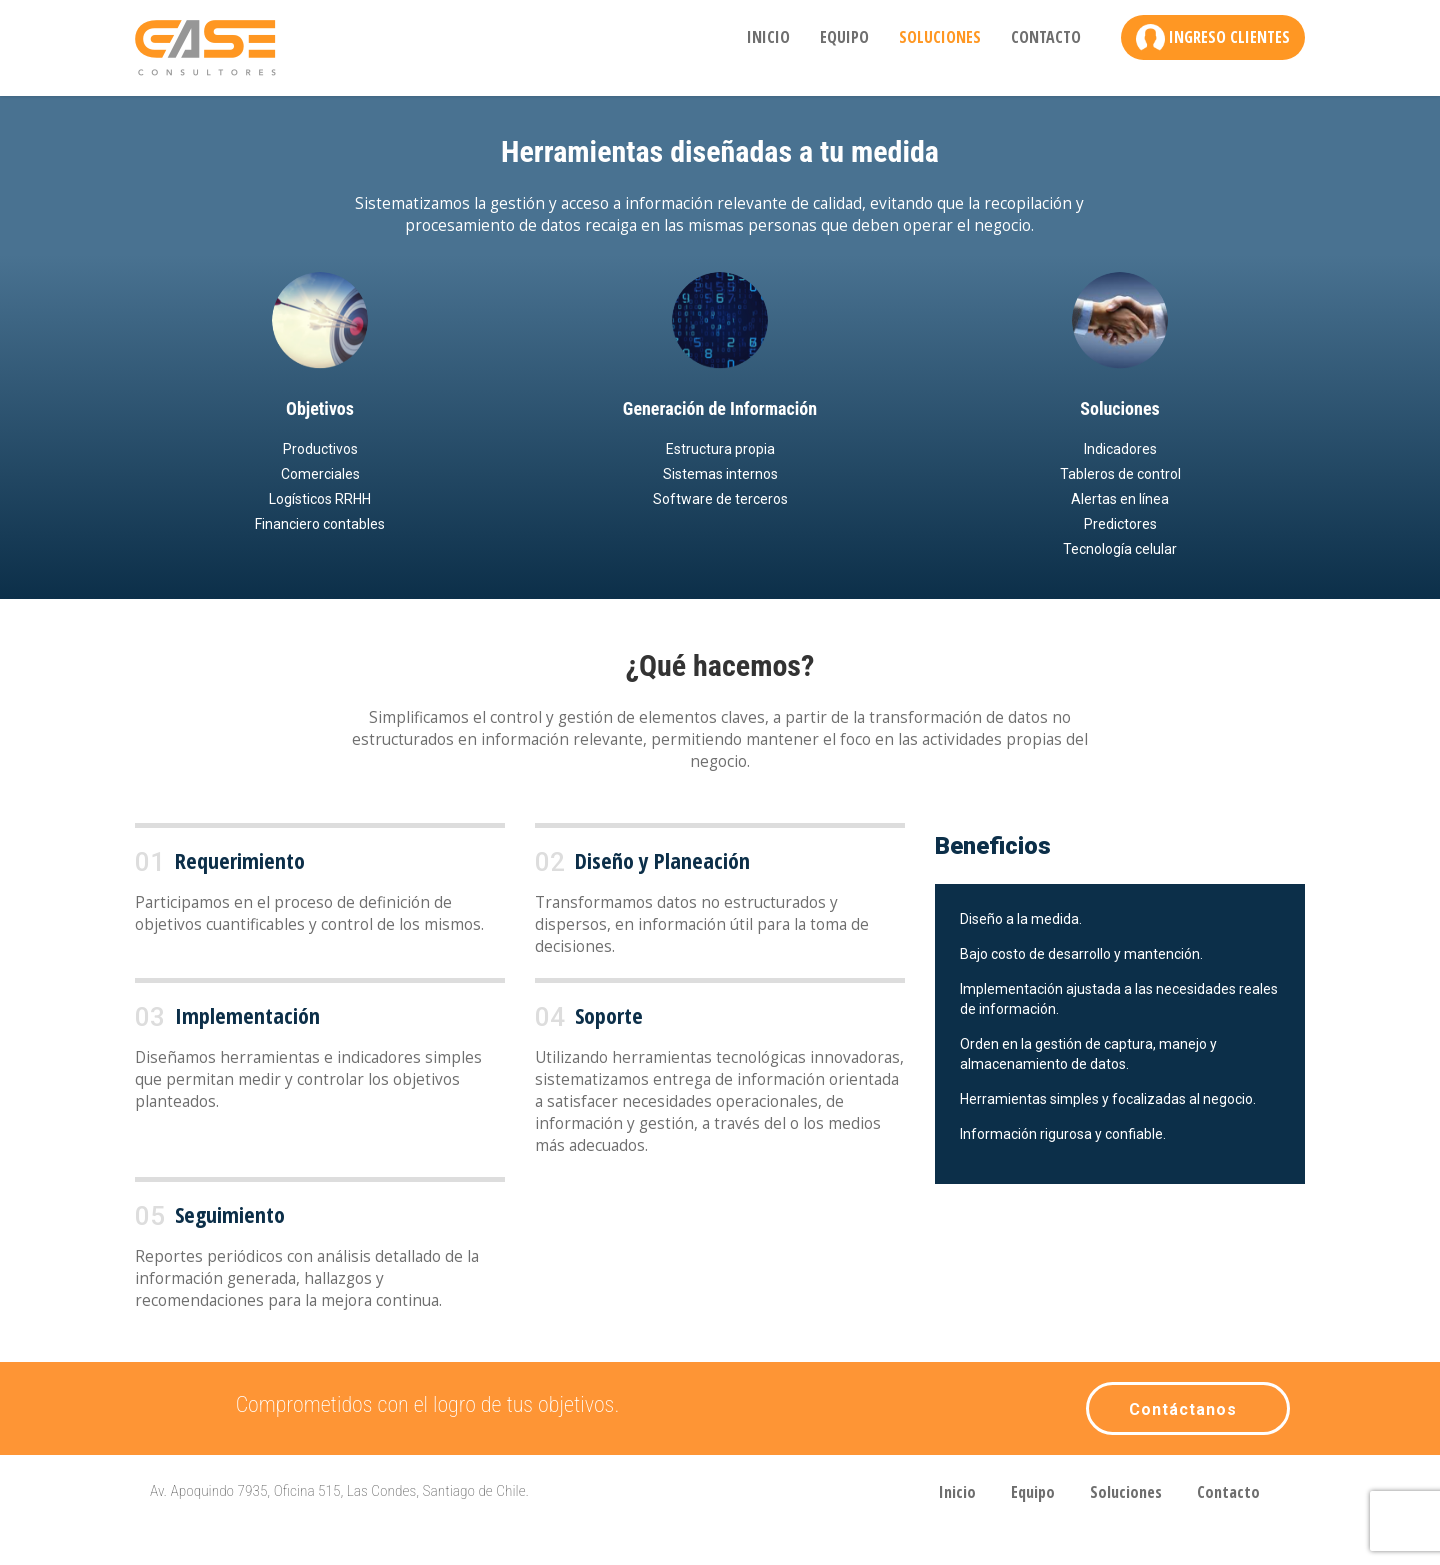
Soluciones (940, 37)
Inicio (768, 37)
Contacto (1046, 37)
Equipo (844, 37)
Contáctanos (1183, 1409)
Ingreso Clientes (1229, 37)
